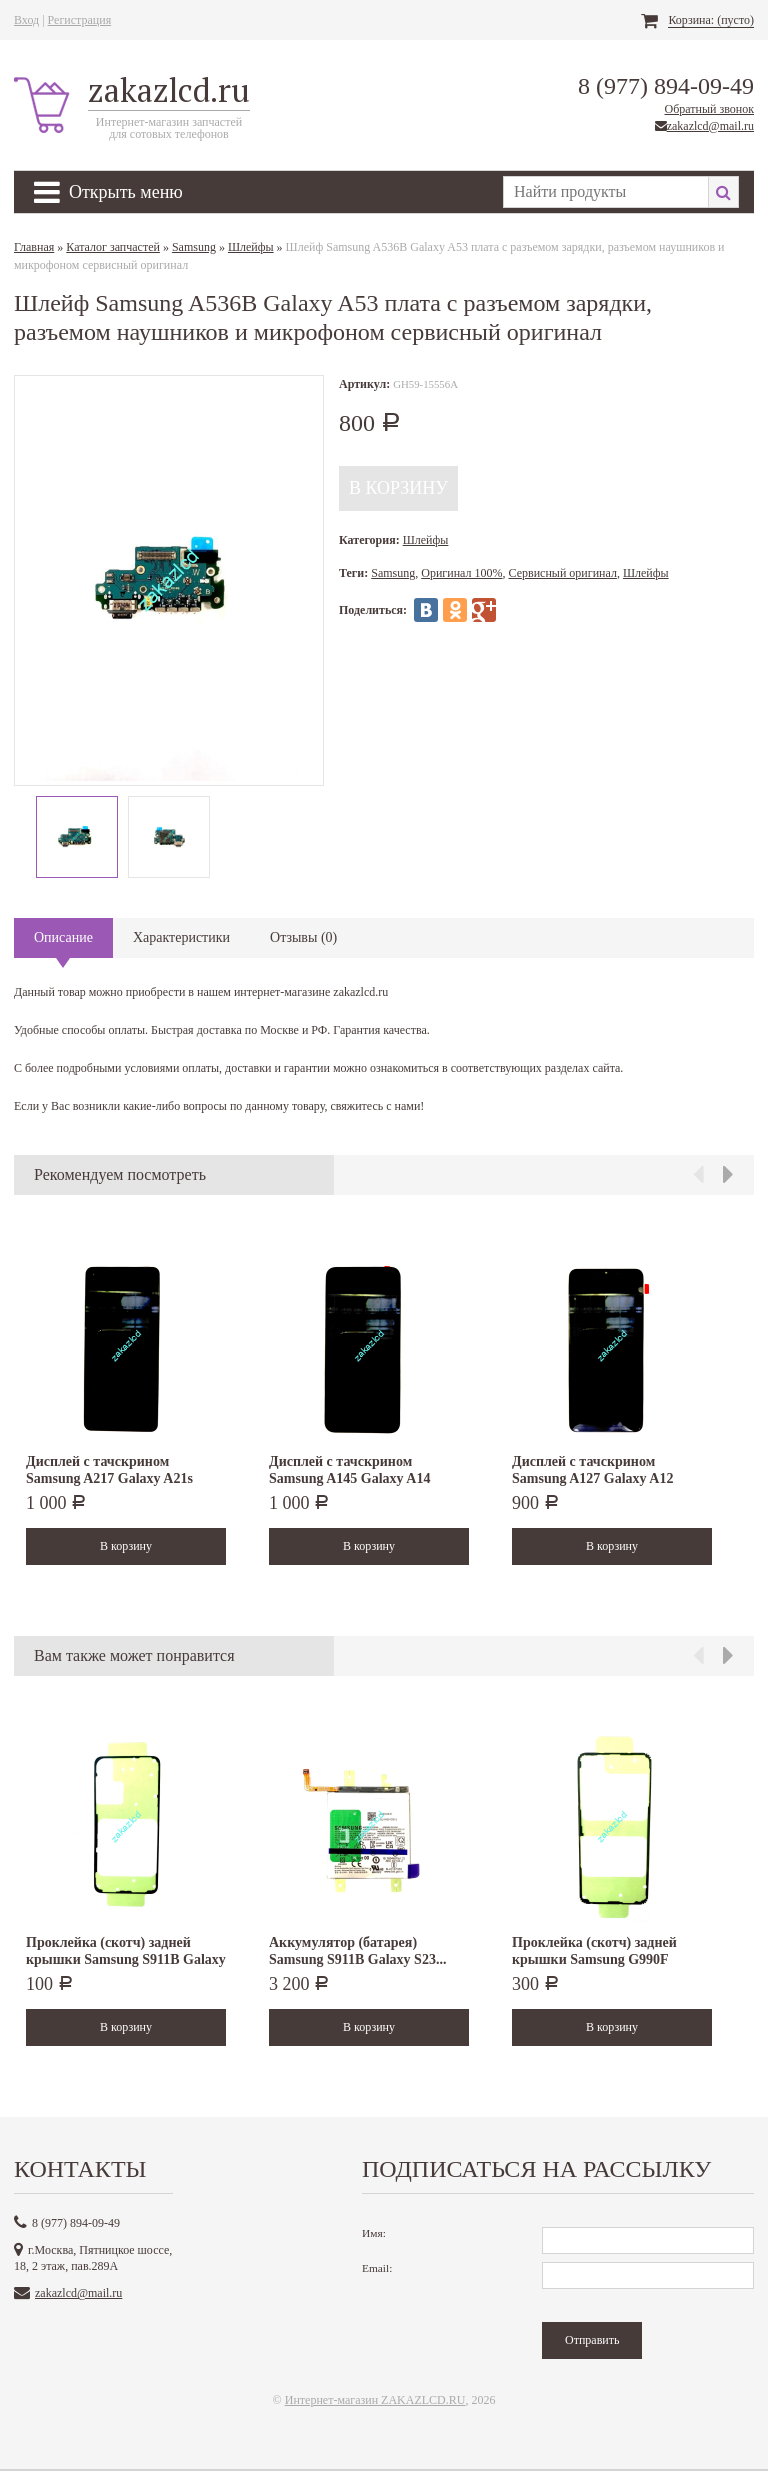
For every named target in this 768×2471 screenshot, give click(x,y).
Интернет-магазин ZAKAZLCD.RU (375, 2400)
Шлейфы (251, 247)
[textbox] (605, 192)
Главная (34, 247)
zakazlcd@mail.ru (710, 126)
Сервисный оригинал (563, 573)
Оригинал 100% (461, 573)
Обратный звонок (709, 109)
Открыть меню (108, 192)
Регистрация (80, 20)
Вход (26, 20)
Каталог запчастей (113, 247)
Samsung (194, 247)
